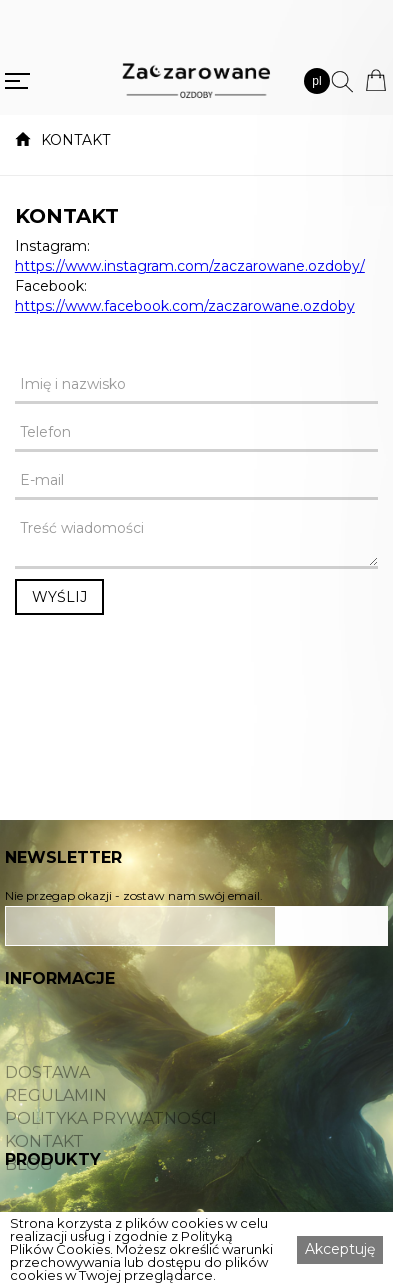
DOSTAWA (47, 1092)
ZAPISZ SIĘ (332, 926)
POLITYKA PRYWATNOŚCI (111, 1138)
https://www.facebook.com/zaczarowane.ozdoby (185, 306)
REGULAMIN (56, 1115)
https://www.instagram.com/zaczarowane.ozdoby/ (190, 266)
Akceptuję (340, 1249)
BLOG (29, 1184)
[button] (317, 81)
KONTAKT (75, 140)
